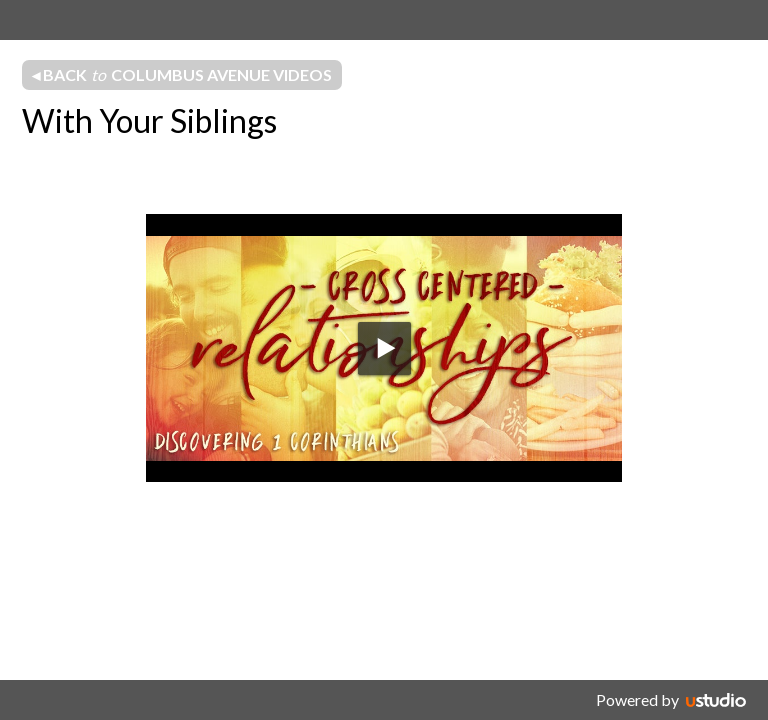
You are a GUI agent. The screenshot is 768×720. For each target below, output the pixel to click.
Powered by (637, 699)
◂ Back (182, 75)
